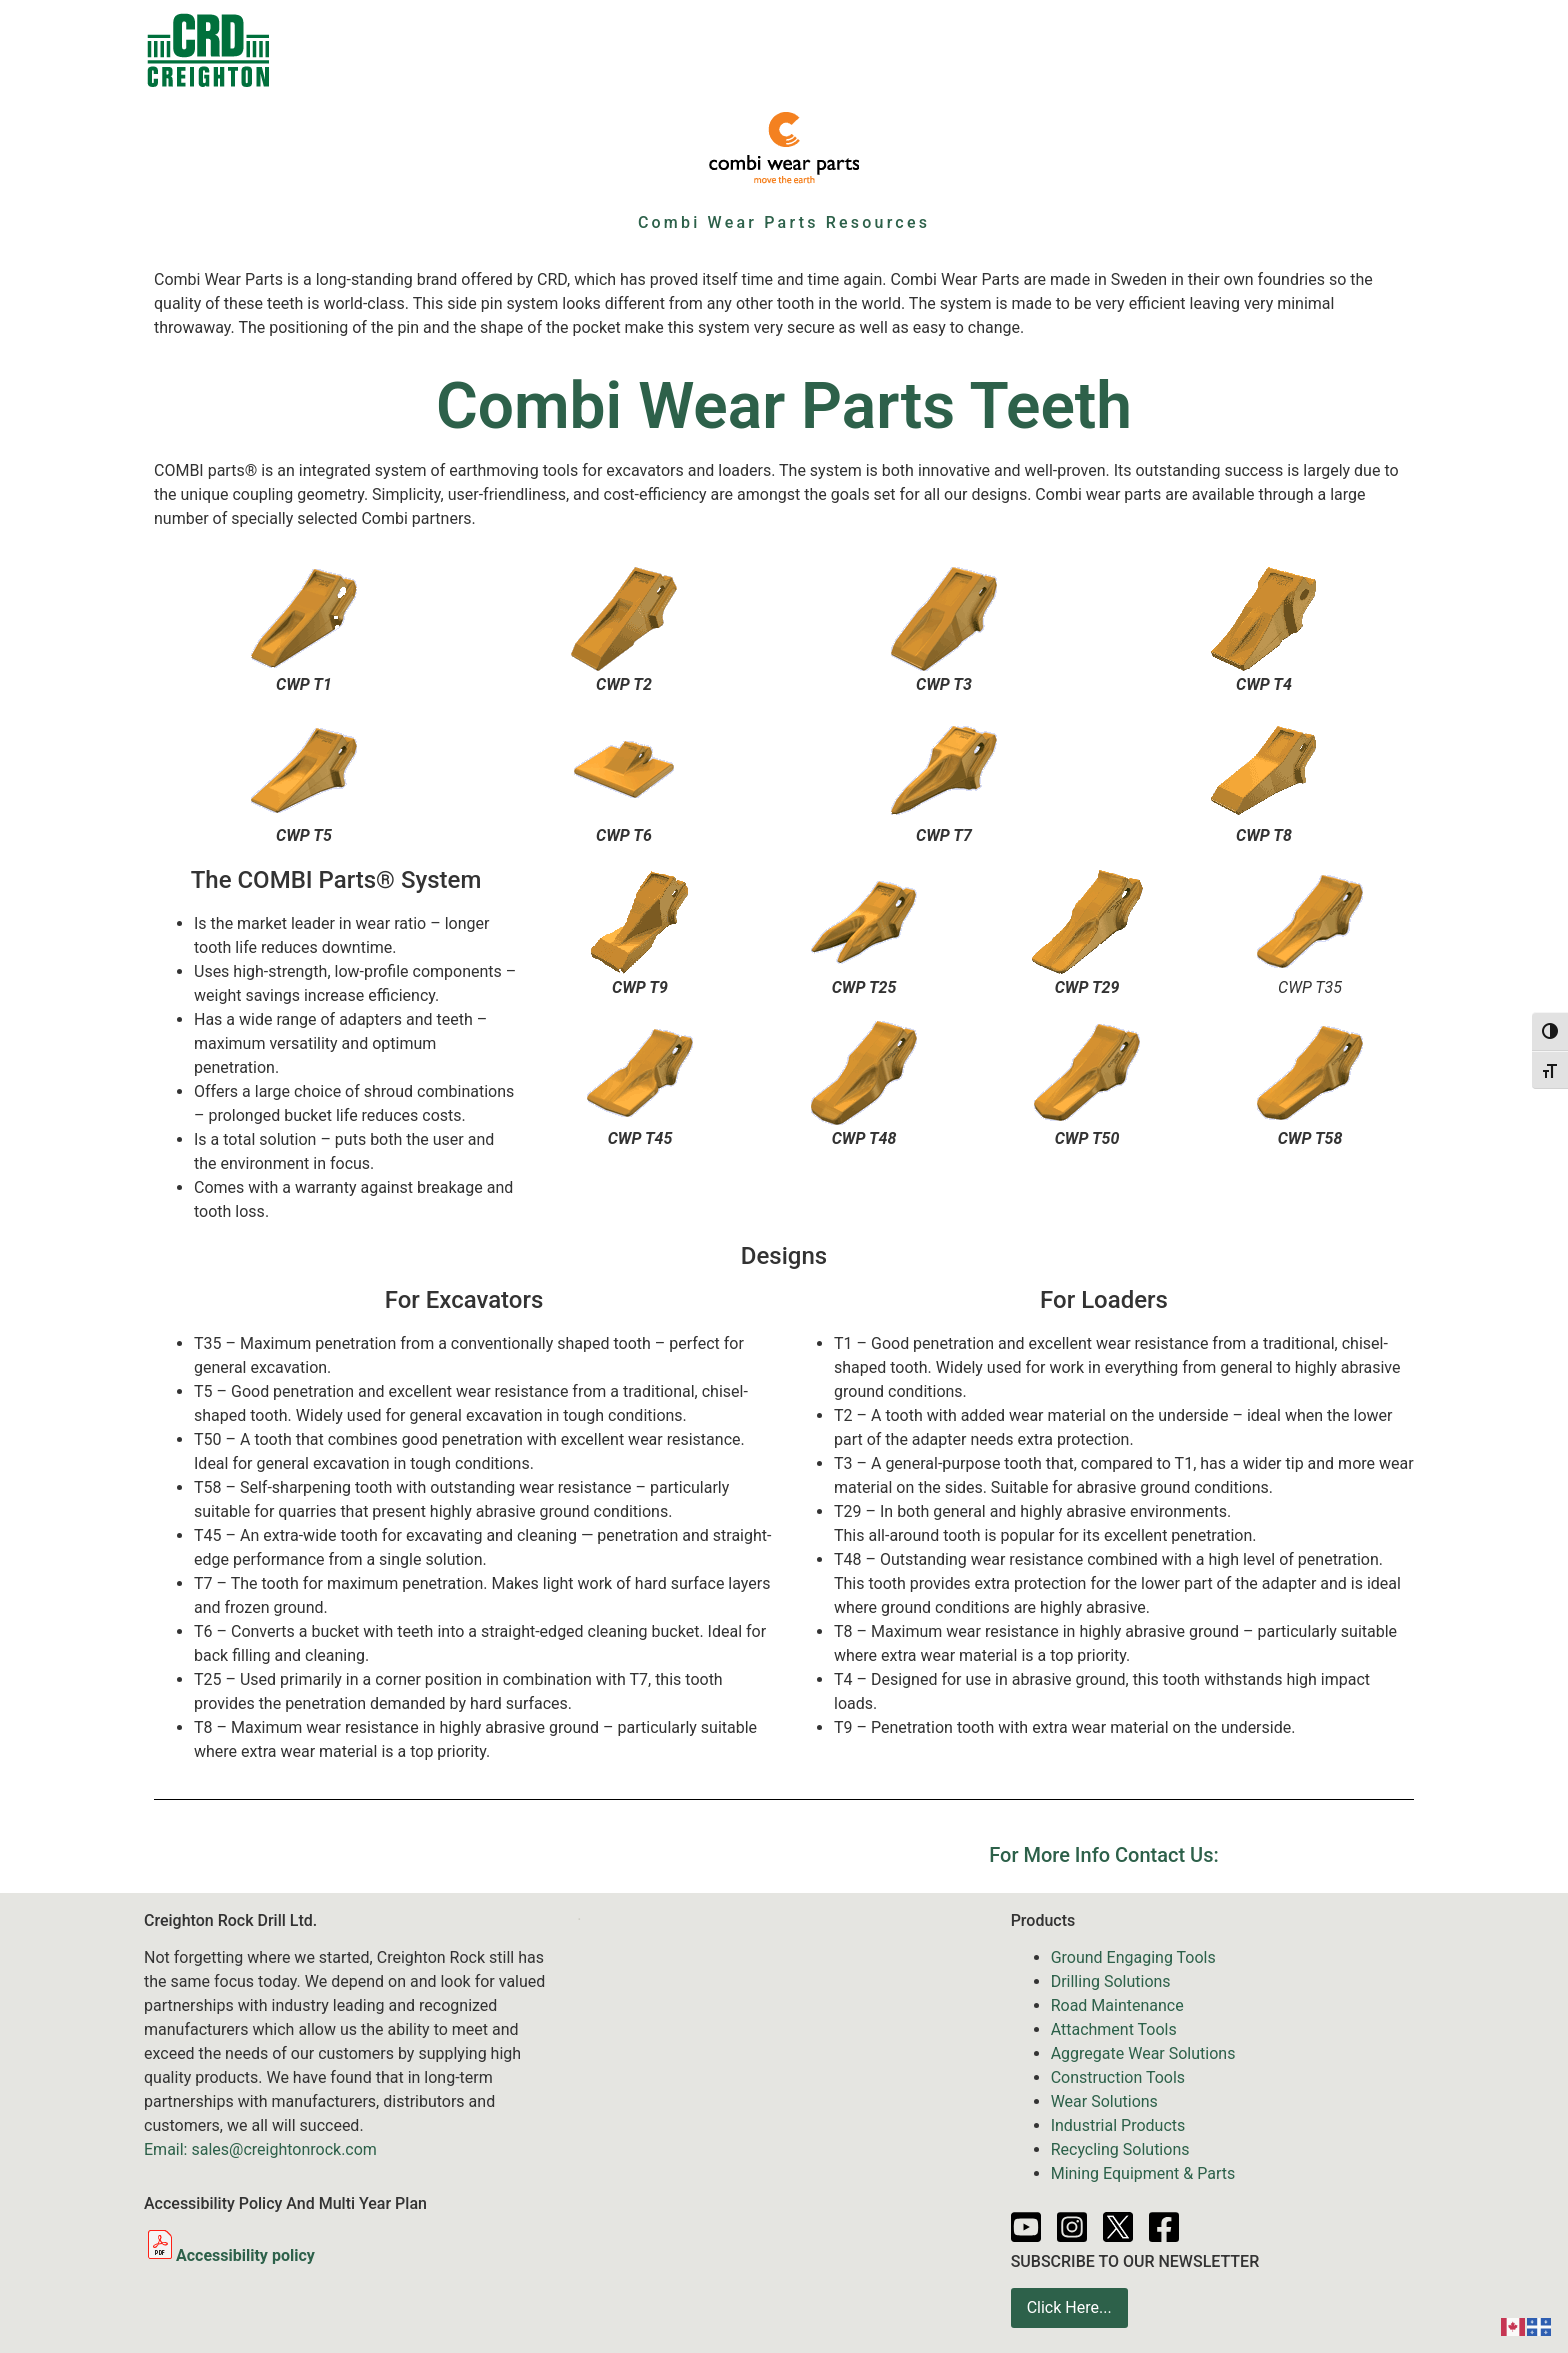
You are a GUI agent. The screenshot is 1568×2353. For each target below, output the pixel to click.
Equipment (741, 50)
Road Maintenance (1117, 2005)
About (1266, 49)
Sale (637, 49)
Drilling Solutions (1111, 1981)
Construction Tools (1118, 2077)
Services (869, 50)
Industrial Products (1118, 2125)
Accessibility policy (229, 2255)
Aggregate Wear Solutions (1143, 2053)
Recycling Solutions (1120, 2149)
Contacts (426, 49)
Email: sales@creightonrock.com (260, 2149)
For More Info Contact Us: (1103, 1855)
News (970, 49)
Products (540, 50)
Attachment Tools (1114, 2029)
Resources (1067, 49)
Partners (1175, 49)
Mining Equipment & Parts (1143, 2173)
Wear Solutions (1104, 2101)
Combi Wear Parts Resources (784, 222)
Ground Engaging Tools (1133, 1957)
